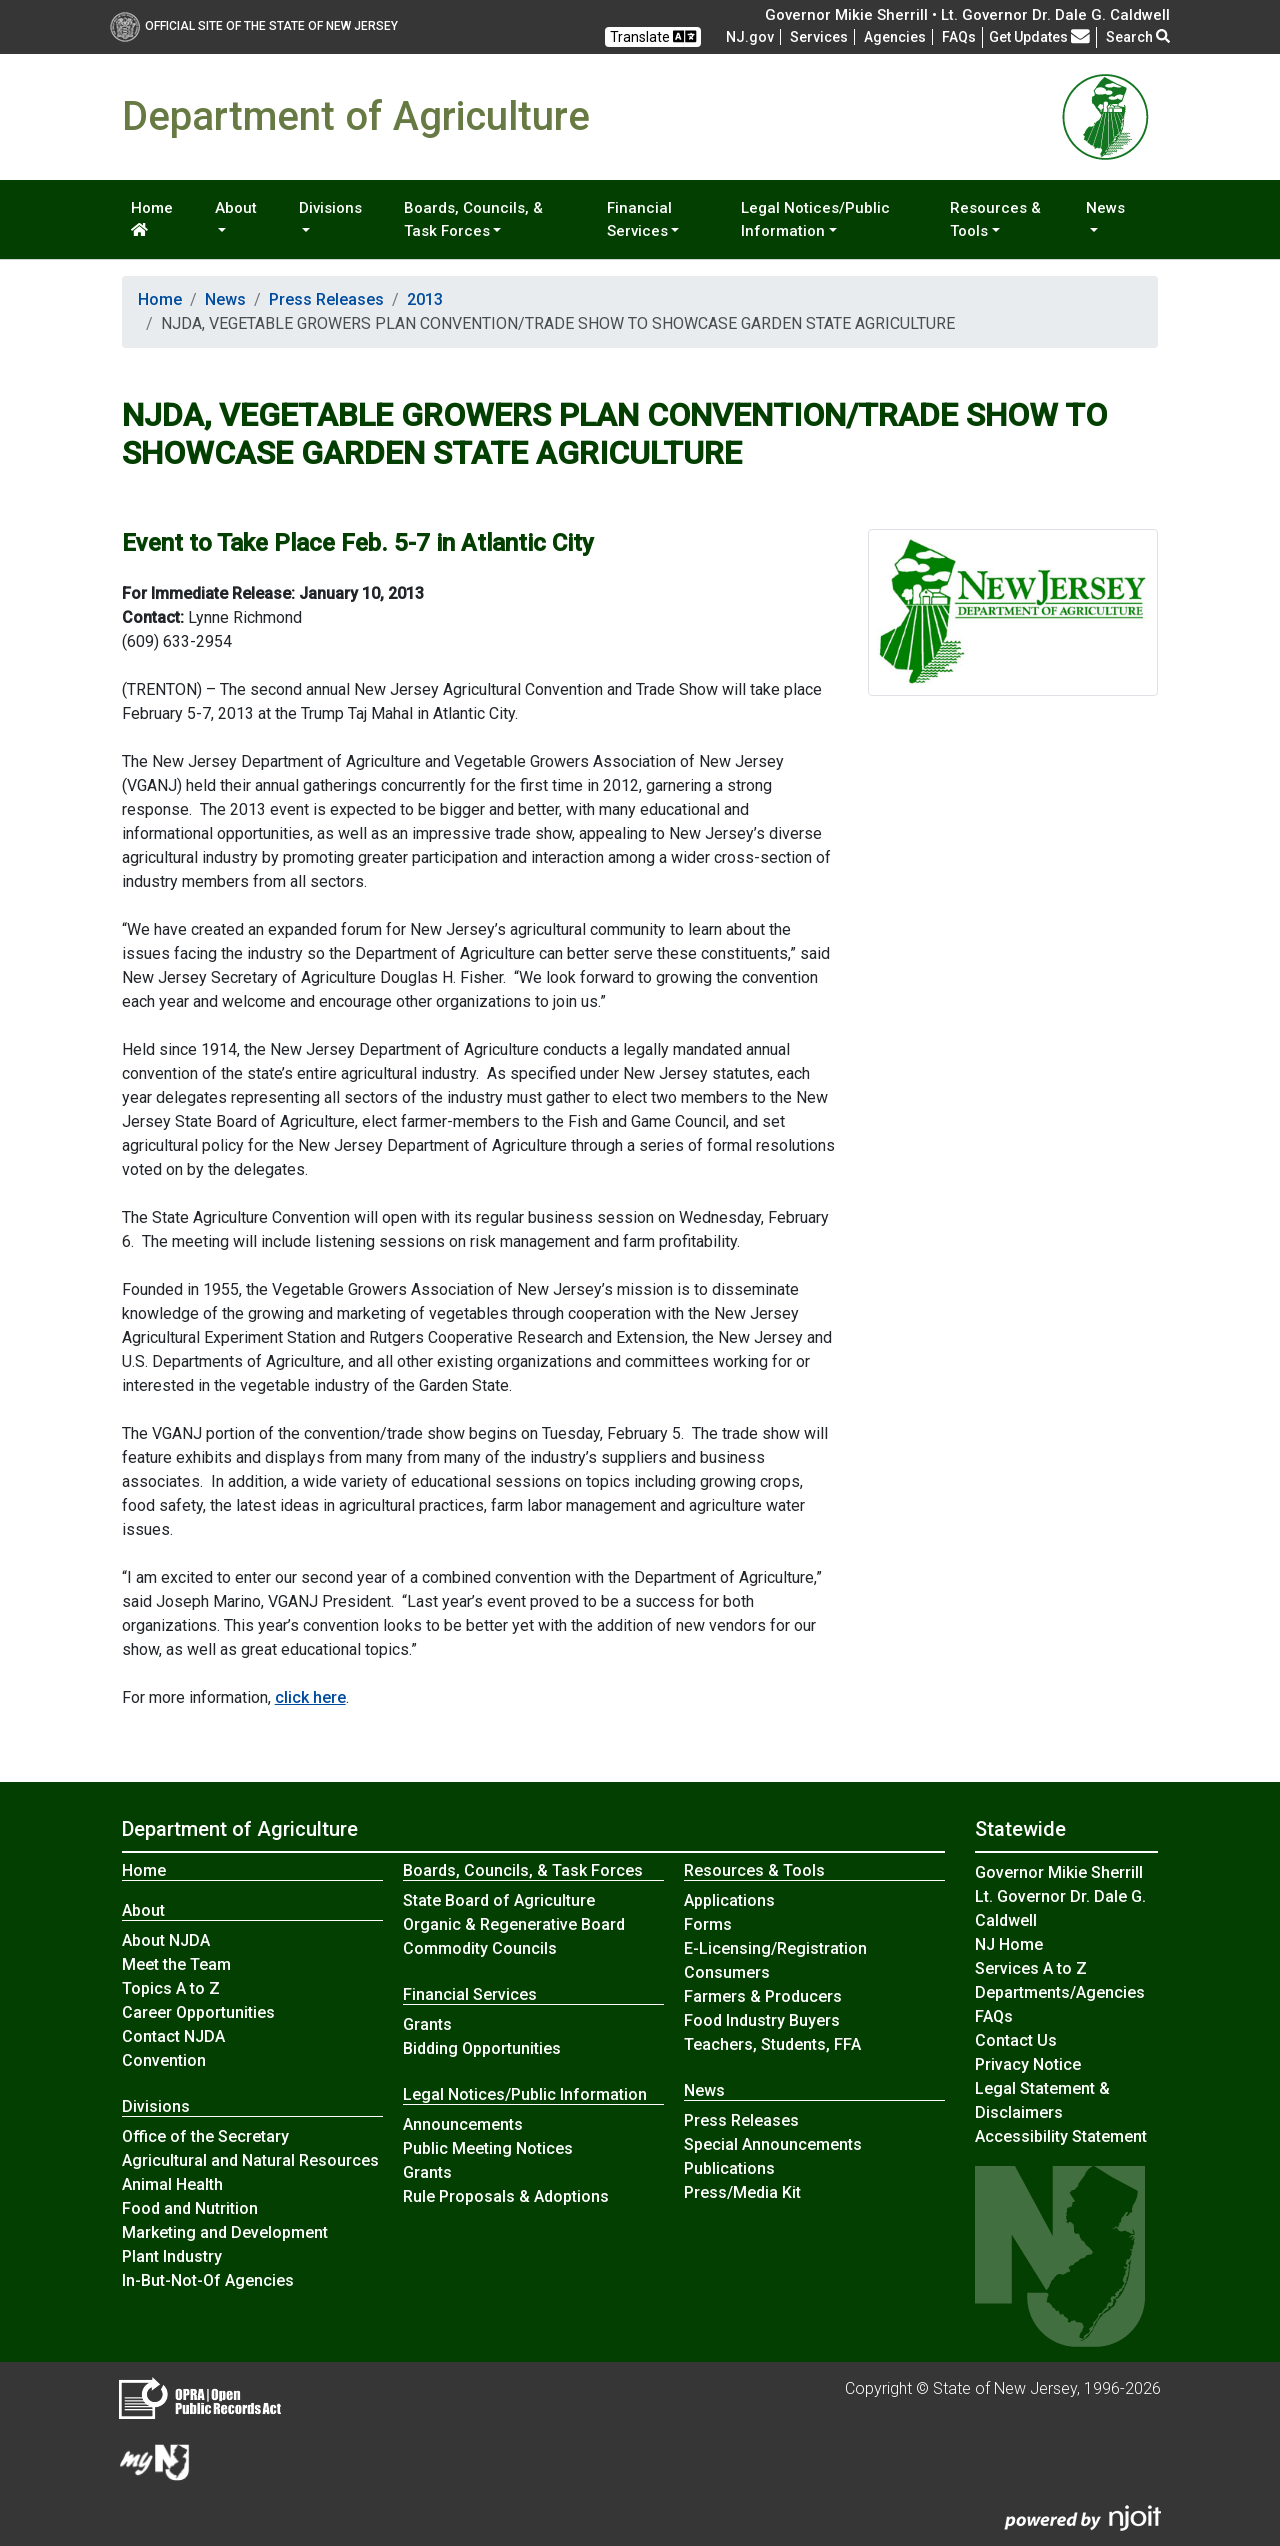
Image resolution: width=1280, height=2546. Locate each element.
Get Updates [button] (1039, 37)
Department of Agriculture (240, 1829)
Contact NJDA (173, 2036)
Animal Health (172, 2184)
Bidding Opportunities (482, 2048)
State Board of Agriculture (499, 1900)
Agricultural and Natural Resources (250, 2160)
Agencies (895, 37)
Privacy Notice (1028, 2064)
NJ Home (1009, 1944)
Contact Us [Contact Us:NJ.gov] (1016, 2040)
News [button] (1105, 208)
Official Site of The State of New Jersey (254, 26)
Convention (164, 2060)
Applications (729, 1900)
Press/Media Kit (742, 2192)
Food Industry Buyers (762, 2020)
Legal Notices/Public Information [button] (815, 219)
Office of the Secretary (205, 2136)
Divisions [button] (330, 208)
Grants (427, 2024)
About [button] (236, 208)
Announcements (463, 2124)
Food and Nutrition (190, 2208)
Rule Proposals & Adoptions (506, 2196)
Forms (708, 1924)
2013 (425, 299)
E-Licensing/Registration (775, 1948)
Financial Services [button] (639, 219)
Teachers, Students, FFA (772, 2044)
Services (819, 37)
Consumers (727, 1972)
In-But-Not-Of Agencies (208, 2280)
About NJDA (166, 1940)
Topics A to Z (171, 1988)
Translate (653, 36)
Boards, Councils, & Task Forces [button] (473, 219)
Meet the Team (176, 1964)
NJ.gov (750, 37)
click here (310, 1697)
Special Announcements (773, 2144)
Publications (729, 2168)
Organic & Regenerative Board (514, 1924)
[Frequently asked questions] (959, 37)
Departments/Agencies (1060, 1992)
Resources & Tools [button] (995, 219)
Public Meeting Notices (488, 2148)
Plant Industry (172, 2256)
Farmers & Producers (763, 1996)
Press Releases (326, 299)
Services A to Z (1031, 1968)
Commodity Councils (480, 1948)
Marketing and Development (225, 2232)
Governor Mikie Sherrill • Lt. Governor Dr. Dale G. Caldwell (967, 15)
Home (152, 218)
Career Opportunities (198, 2012)
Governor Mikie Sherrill (1059, 1872)
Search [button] (1138, 37)
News (225, 299)
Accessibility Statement (1061, 2136)
